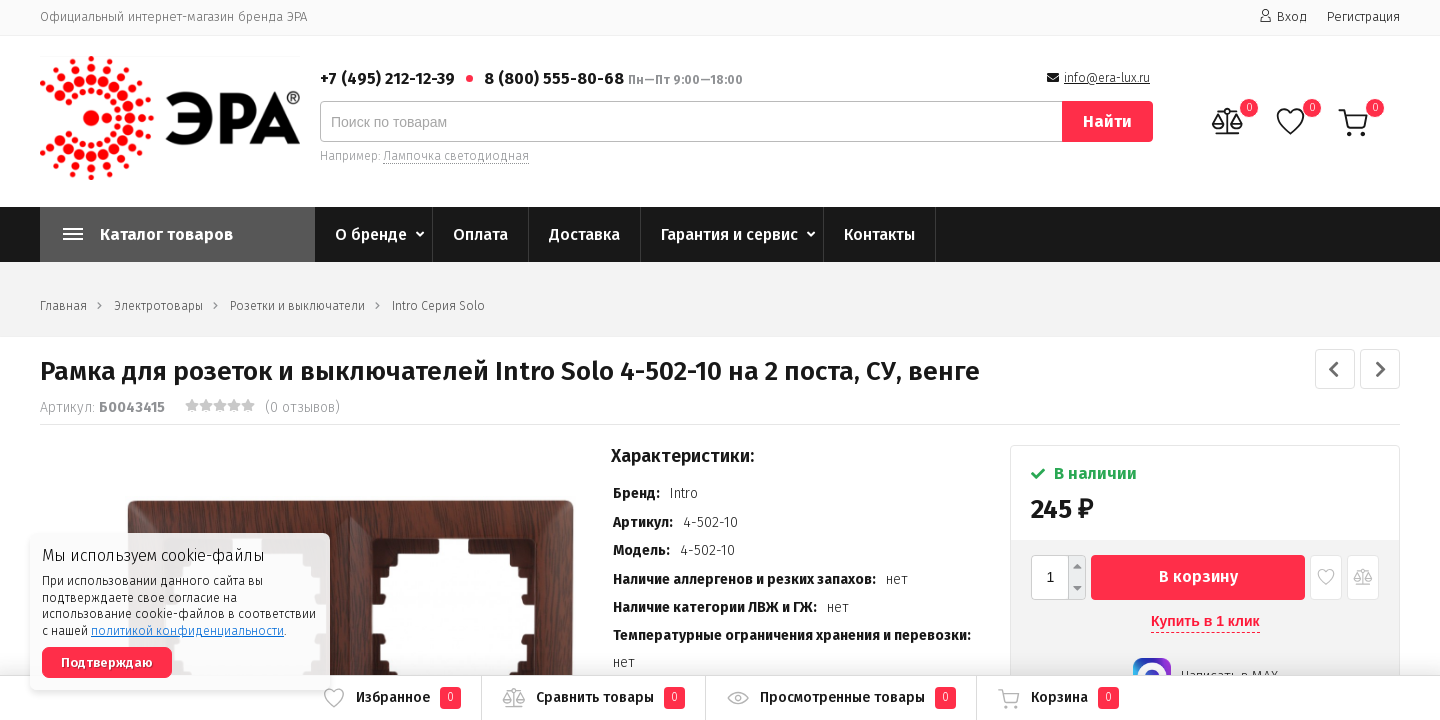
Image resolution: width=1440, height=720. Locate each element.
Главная (63, 306)
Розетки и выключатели (297, 306)
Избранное (391, 698)
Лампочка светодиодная (456, 156)
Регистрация (1363, 16)
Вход (1283, 16)
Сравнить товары (593, 698)
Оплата (480, 234)
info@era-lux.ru (1107, 78)
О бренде (371, 234)
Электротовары (158, 306)
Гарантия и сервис (729, 234)
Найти (1107, 121)
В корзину (1198, 576)
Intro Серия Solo (438, 306)
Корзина (1058, 698)
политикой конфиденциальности (187, 631)
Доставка (584, 234)
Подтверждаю (107, 662)
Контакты (879, 234)
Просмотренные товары (841, 698)
